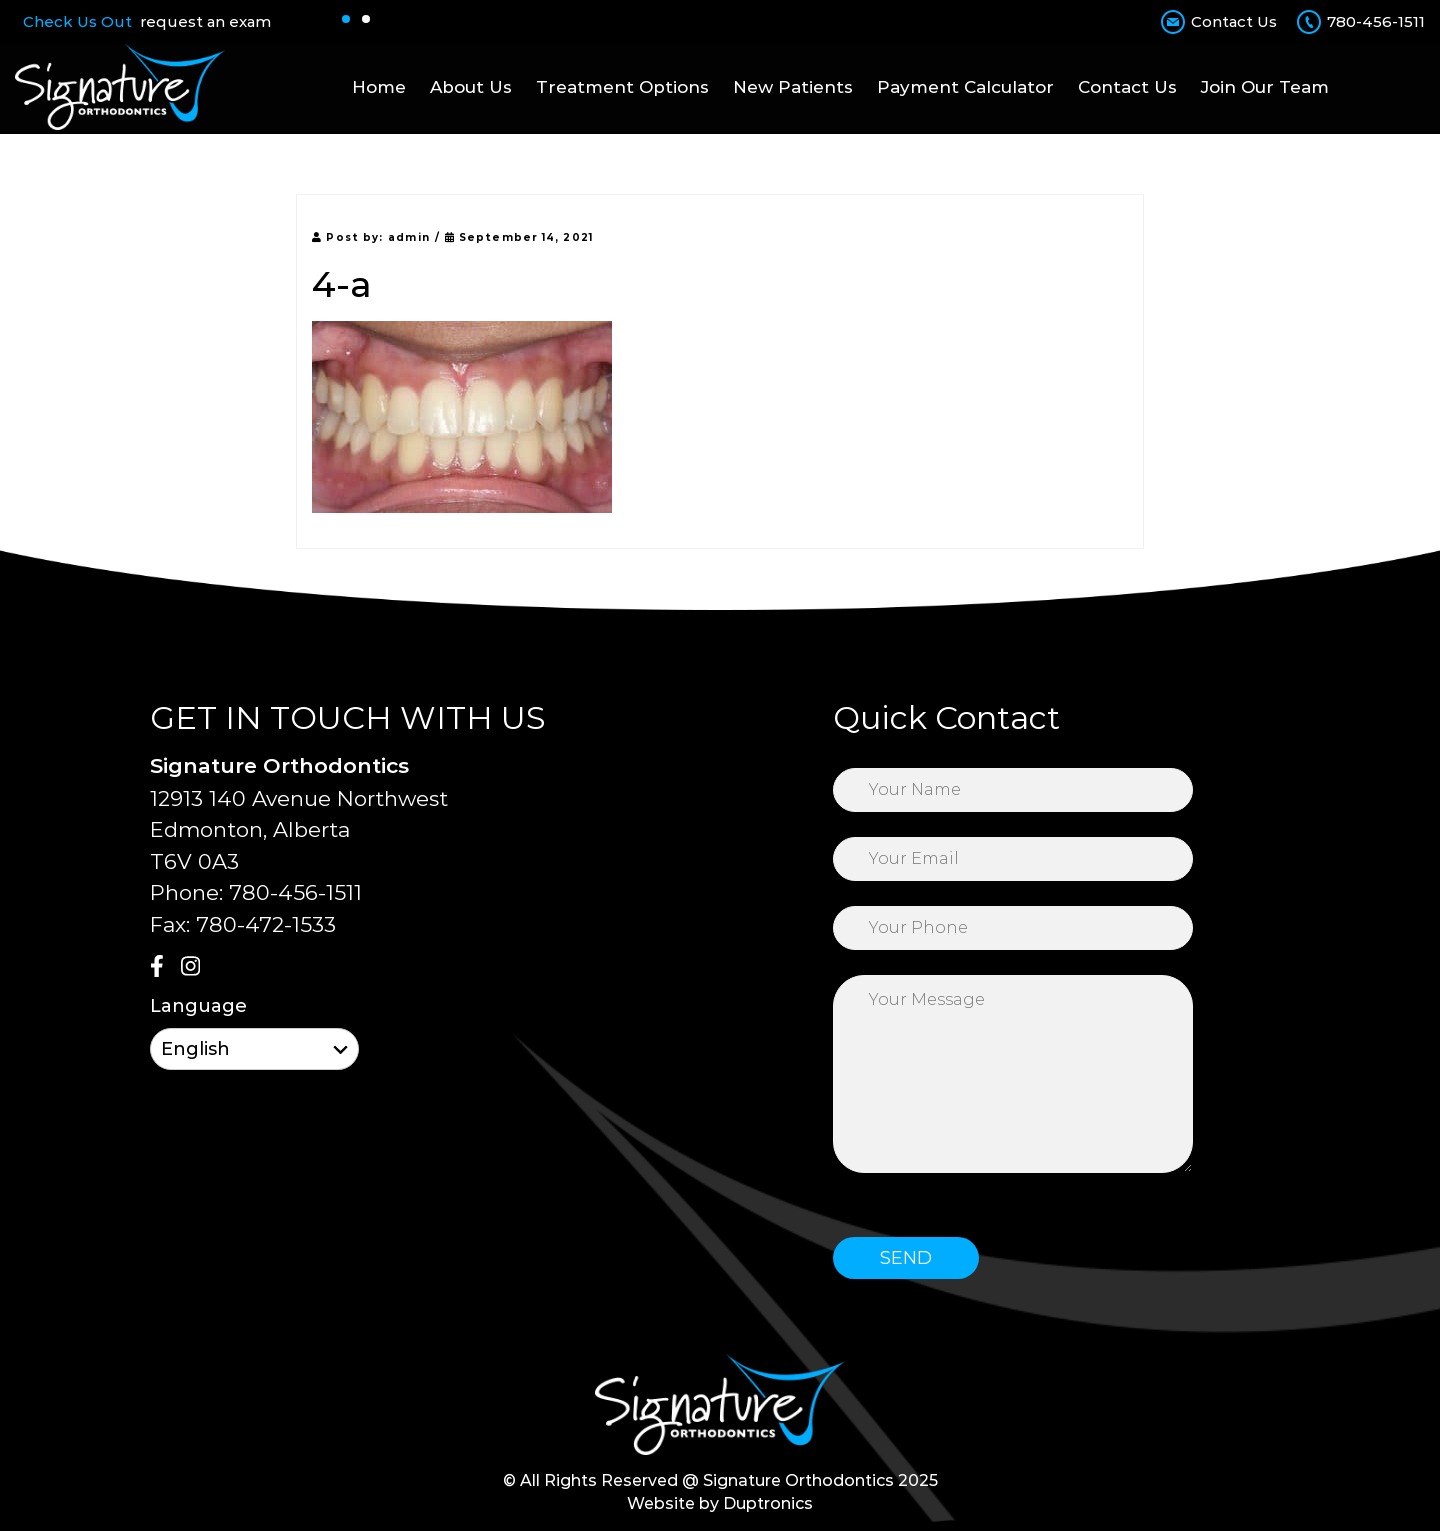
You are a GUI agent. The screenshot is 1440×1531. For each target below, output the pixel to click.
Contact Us (1234, 21)
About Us (471, 87)
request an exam (205, 21)
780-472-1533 (266, 924)
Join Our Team (1265, 87)
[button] (346, 19)
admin (409, 237)
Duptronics (768, 1503)
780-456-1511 (1376, 21)
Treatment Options (622, 87)
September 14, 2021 (519, 237)
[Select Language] (254, 1049)
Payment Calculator (965, 87)
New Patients (793, 87)
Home (379, 87)
